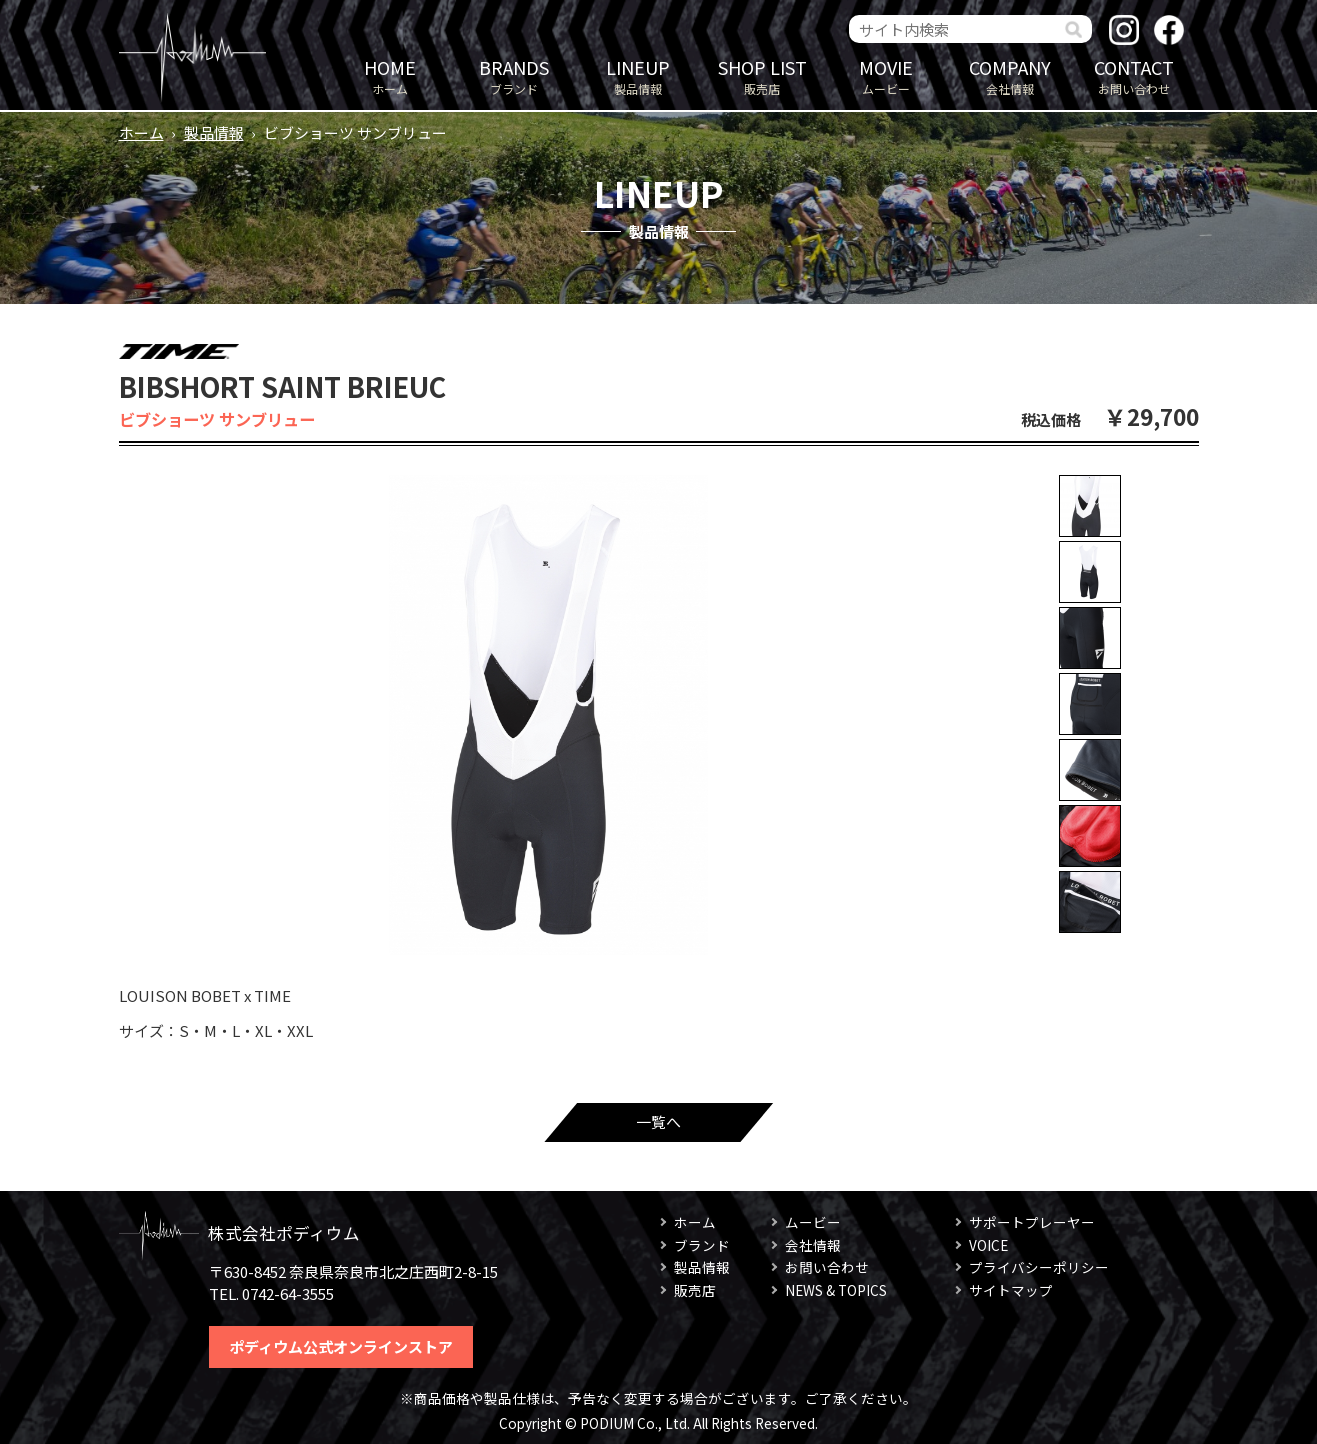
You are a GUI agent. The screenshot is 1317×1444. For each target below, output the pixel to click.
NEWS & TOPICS (836, 1290)
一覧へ (658, 1121)
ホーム (390, 75)
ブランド (514, 75)
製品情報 (638, 75)
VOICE (988, 1245)
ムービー (886, 75)
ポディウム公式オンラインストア (341, 1346)
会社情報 (1010, 75)
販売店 (762, 75)
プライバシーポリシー (1039, 1267)
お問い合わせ (1134, 75)
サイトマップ (1011, 1290)
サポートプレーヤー (1032, 1222)
